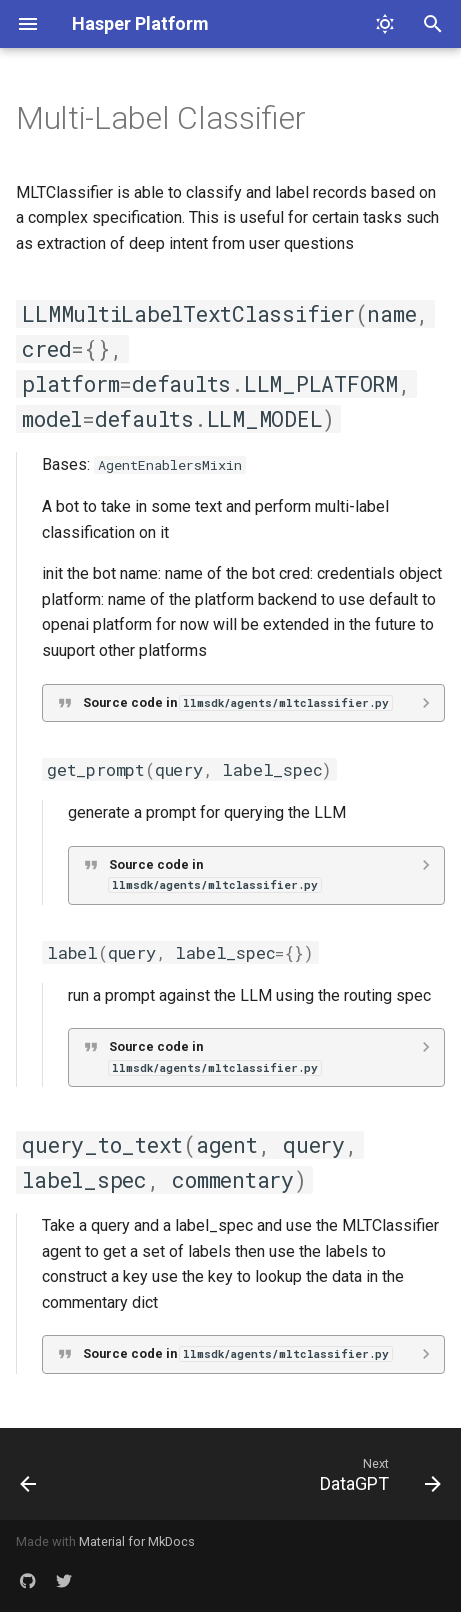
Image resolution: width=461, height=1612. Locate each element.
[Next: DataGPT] (377, 1474)
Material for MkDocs (137, 1541)
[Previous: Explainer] (29, 1474)
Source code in (237, 702)
